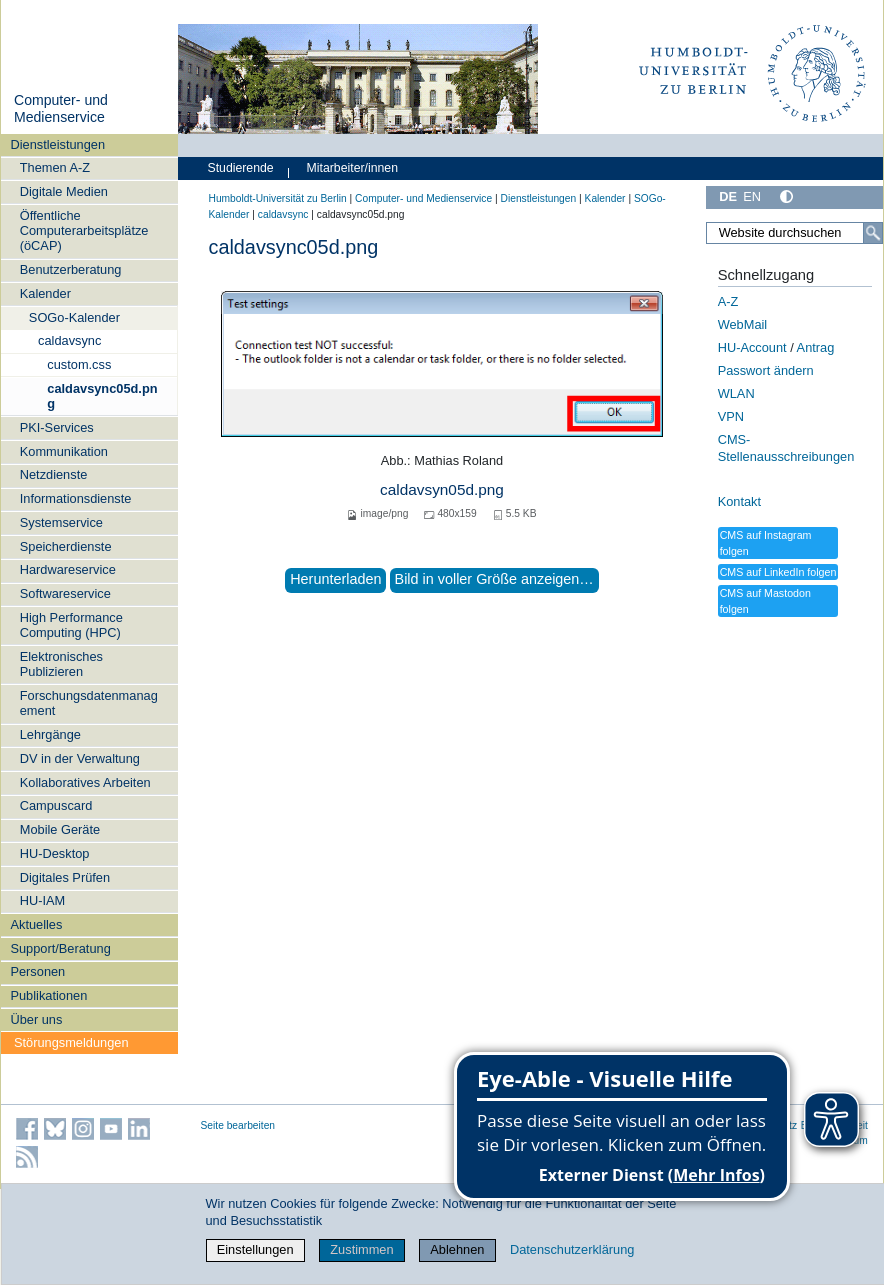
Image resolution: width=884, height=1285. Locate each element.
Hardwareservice (68, 569)
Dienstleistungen (57, 144)
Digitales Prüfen (65, 877)
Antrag (816, 347)
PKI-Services (57, 427)
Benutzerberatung (71, 269)
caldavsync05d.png (102, 396)
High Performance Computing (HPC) (71, 625)
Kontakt (739, 501)
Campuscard (56, 805)
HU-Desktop (55, 853)
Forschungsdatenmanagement (89, 703)
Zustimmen (361, 1249)
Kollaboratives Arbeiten (85, 782)
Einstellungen (255, 1249)
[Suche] (873, 233)
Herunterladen (335, 579)
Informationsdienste (76, 498)
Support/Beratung (60, 948)
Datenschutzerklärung (572, 1249)
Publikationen (48, 995)
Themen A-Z (55, 167)
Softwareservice (65, 593)
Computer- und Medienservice (61, 109)
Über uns (36, 1019)
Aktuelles (36, 924)
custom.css (79, 364)
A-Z (728, 301)
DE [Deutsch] (728, 196)
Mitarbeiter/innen (352, 168)
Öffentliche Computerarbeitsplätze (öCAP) (84, 231)
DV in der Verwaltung (80, 758)
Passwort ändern (766, 370)
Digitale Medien (64, 191)
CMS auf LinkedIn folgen (778, 572)
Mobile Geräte (60, 829)
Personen (37, 971)
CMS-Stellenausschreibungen (786, 448)
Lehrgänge (50, 734)
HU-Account (752, 347)
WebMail (743, 324)
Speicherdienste (66, 546)
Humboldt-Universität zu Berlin (278, 198)
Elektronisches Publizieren (61, 664)
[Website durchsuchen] (794, 233)
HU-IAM (43, 900)
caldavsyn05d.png (442, 489)
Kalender (45, 293)
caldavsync (69, 340)
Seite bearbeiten (238, 1125)
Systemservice (61, 522)
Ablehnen (457, 1249)
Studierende (241, 168)
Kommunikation (64, 451)
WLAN (736, 393)
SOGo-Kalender (74, 317)
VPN (731, 416)
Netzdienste (54, 474)
